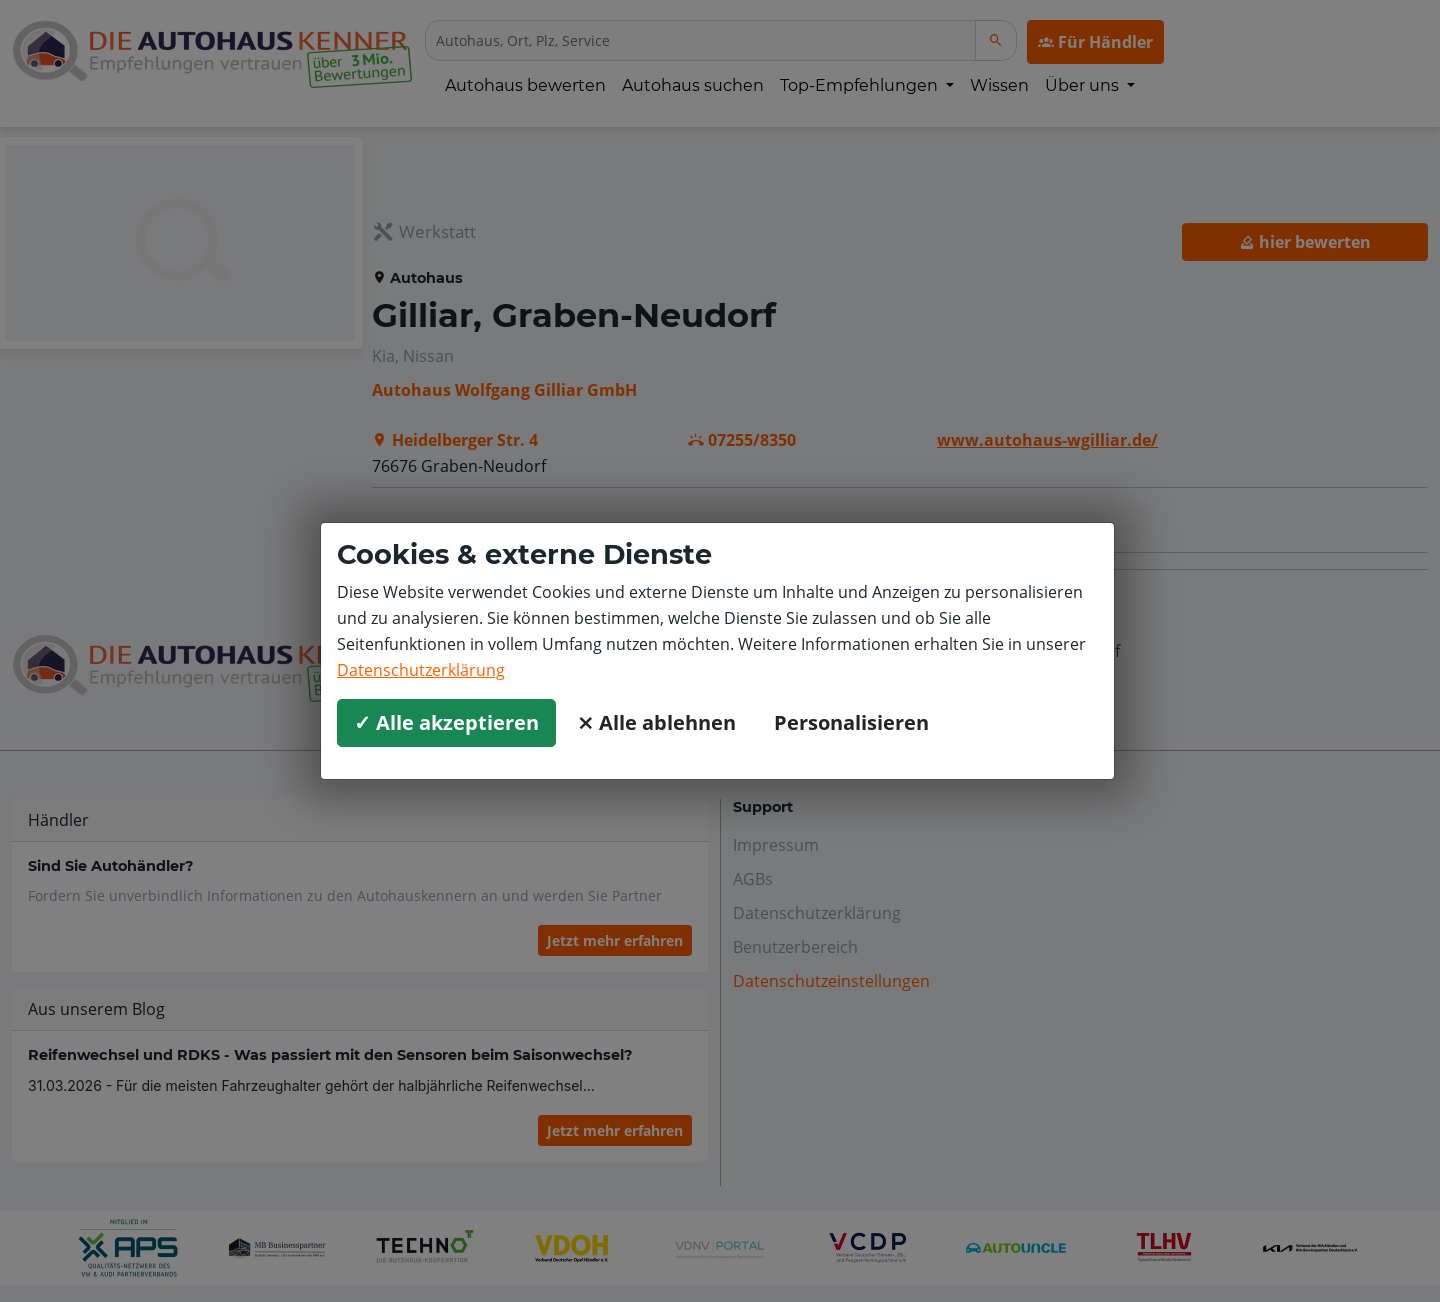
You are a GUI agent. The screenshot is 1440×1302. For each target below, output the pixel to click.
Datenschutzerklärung (421, 670)
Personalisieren (851, 722)
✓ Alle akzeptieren (446, 722)
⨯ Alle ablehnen (656, 722)
